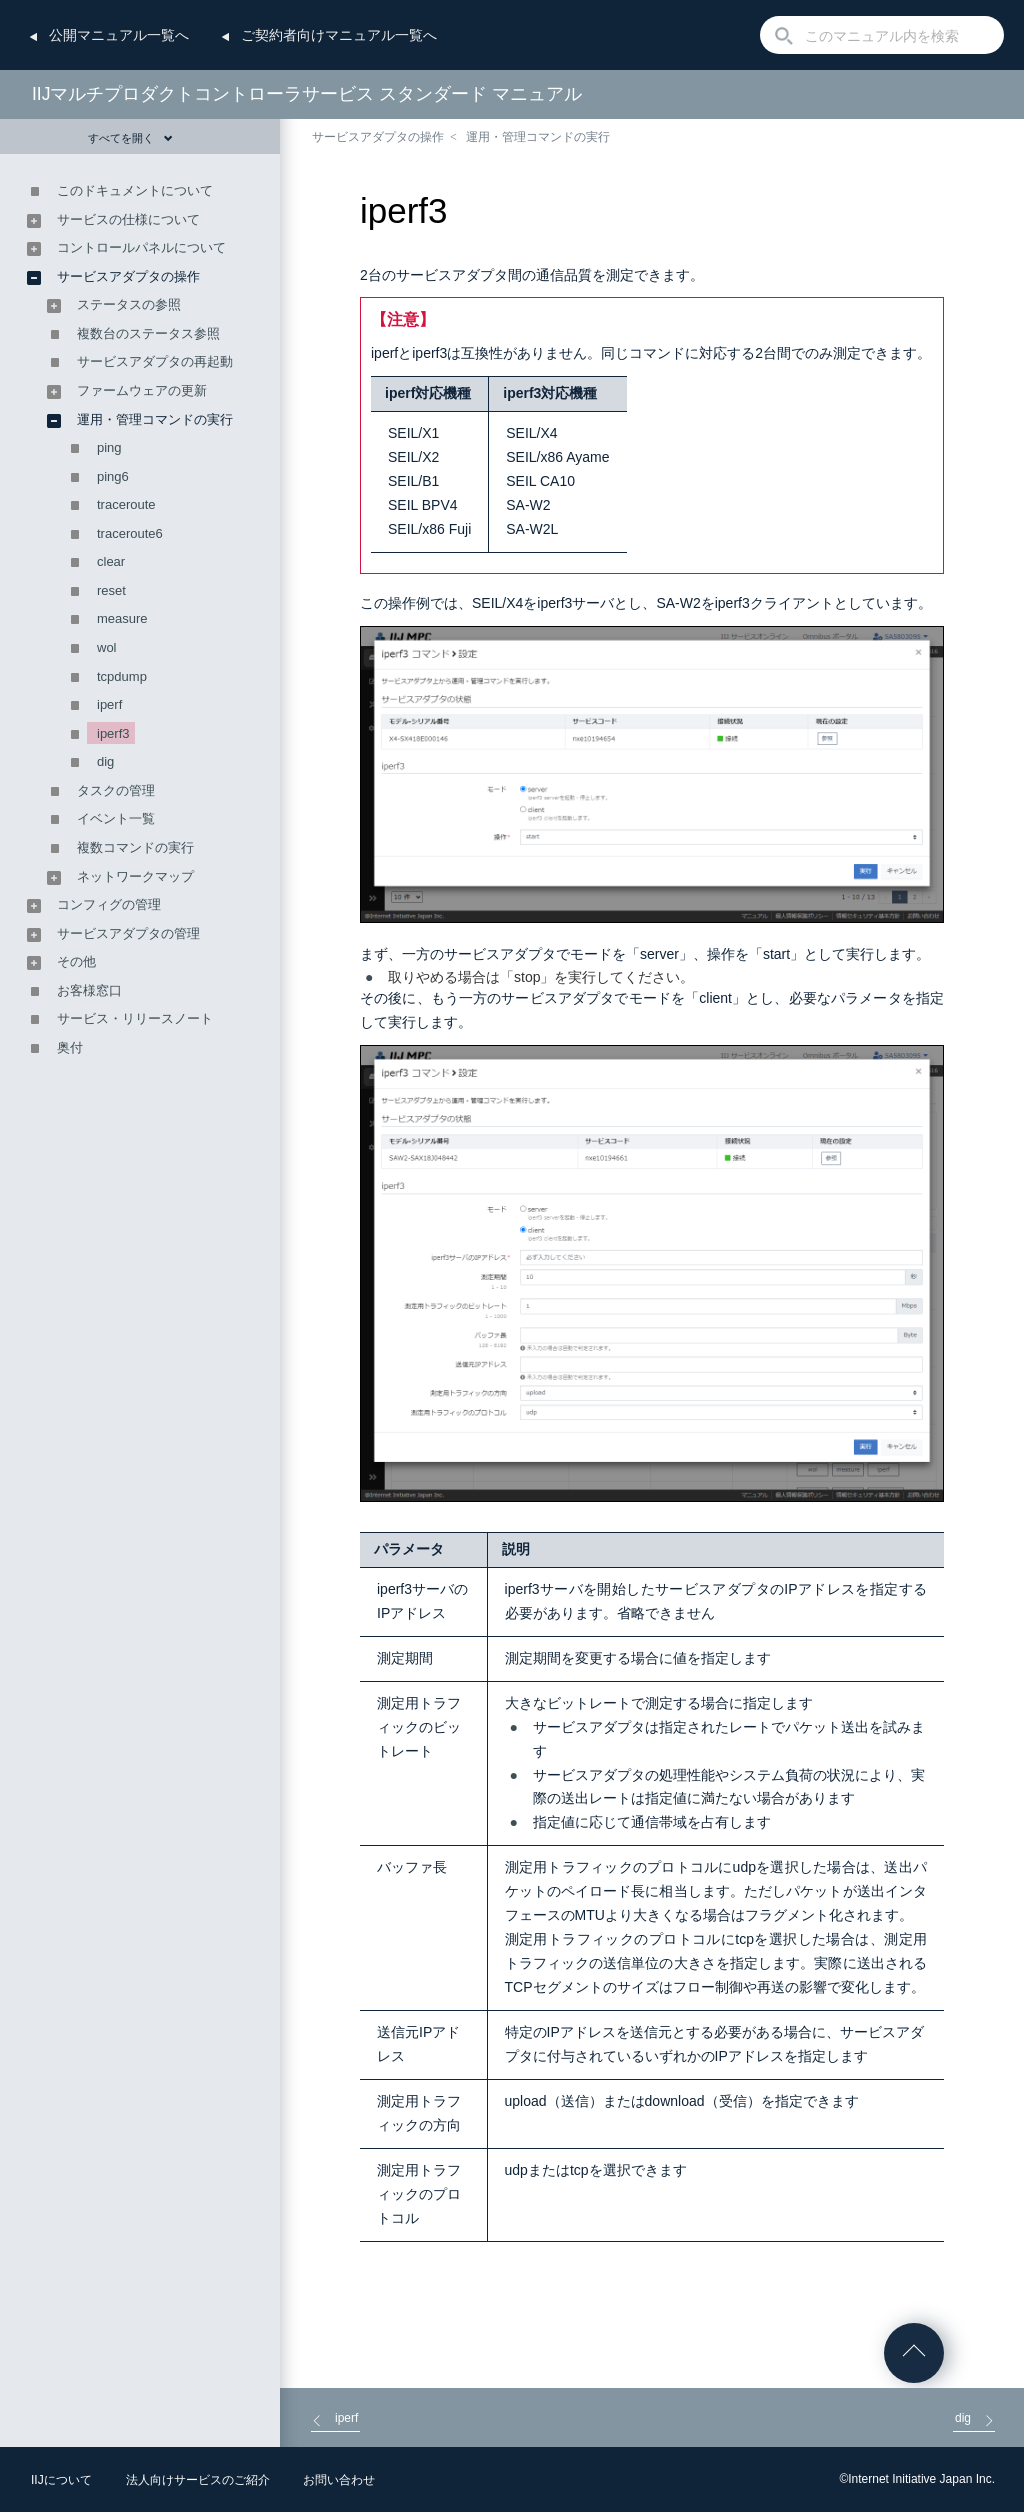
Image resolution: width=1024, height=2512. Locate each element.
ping (109, 447)
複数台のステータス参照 (148, 333)
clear (111, 561)
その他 (76, 961)
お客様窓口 (89, 990)
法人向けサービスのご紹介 (198, 2480)
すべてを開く (130, 138)
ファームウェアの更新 (142, 390)
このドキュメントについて (135, 190)
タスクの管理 (116, 790)
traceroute (126, 504)
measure (122, 618)
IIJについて (61, 2480)
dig (105, 761)
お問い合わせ (339, 2480)
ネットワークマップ (135, 876)
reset (111, 590)
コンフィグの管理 (109, 904)
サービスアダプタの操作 (378, 137)
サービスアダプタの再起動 (155, 361)
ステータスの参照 (129, 304)
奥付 (70, 1047)
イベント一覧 (116, 818)
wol (107, 647)
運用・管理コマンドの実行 (538, 137)
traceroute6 (130, 533)
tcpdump (122, 676)
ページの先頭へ (914, 2353)
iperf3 (113, 733)
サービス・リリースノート (135, 1018)
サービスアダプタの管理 (128, 933)
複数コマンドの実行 (135, 847)
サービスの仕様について (128, 219)
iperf (109, 704)
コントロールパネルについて (141, 247)
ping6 (113, 476)
